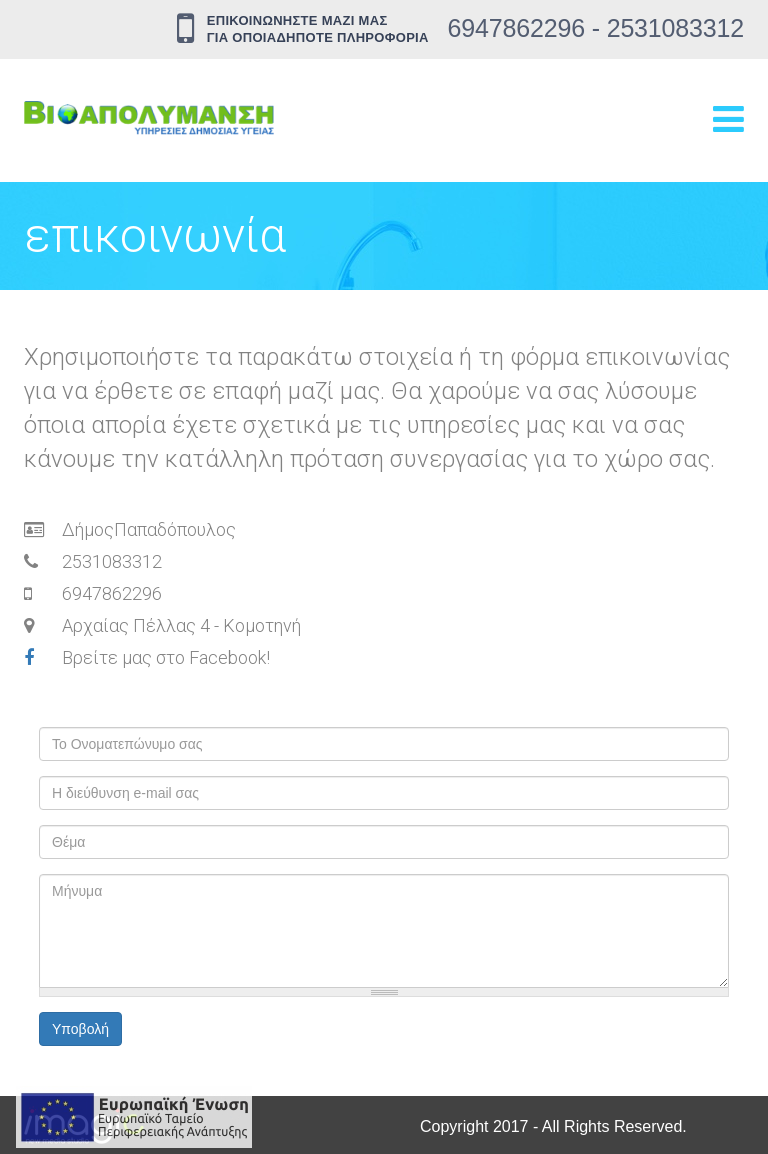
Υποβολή (80, 1029)
